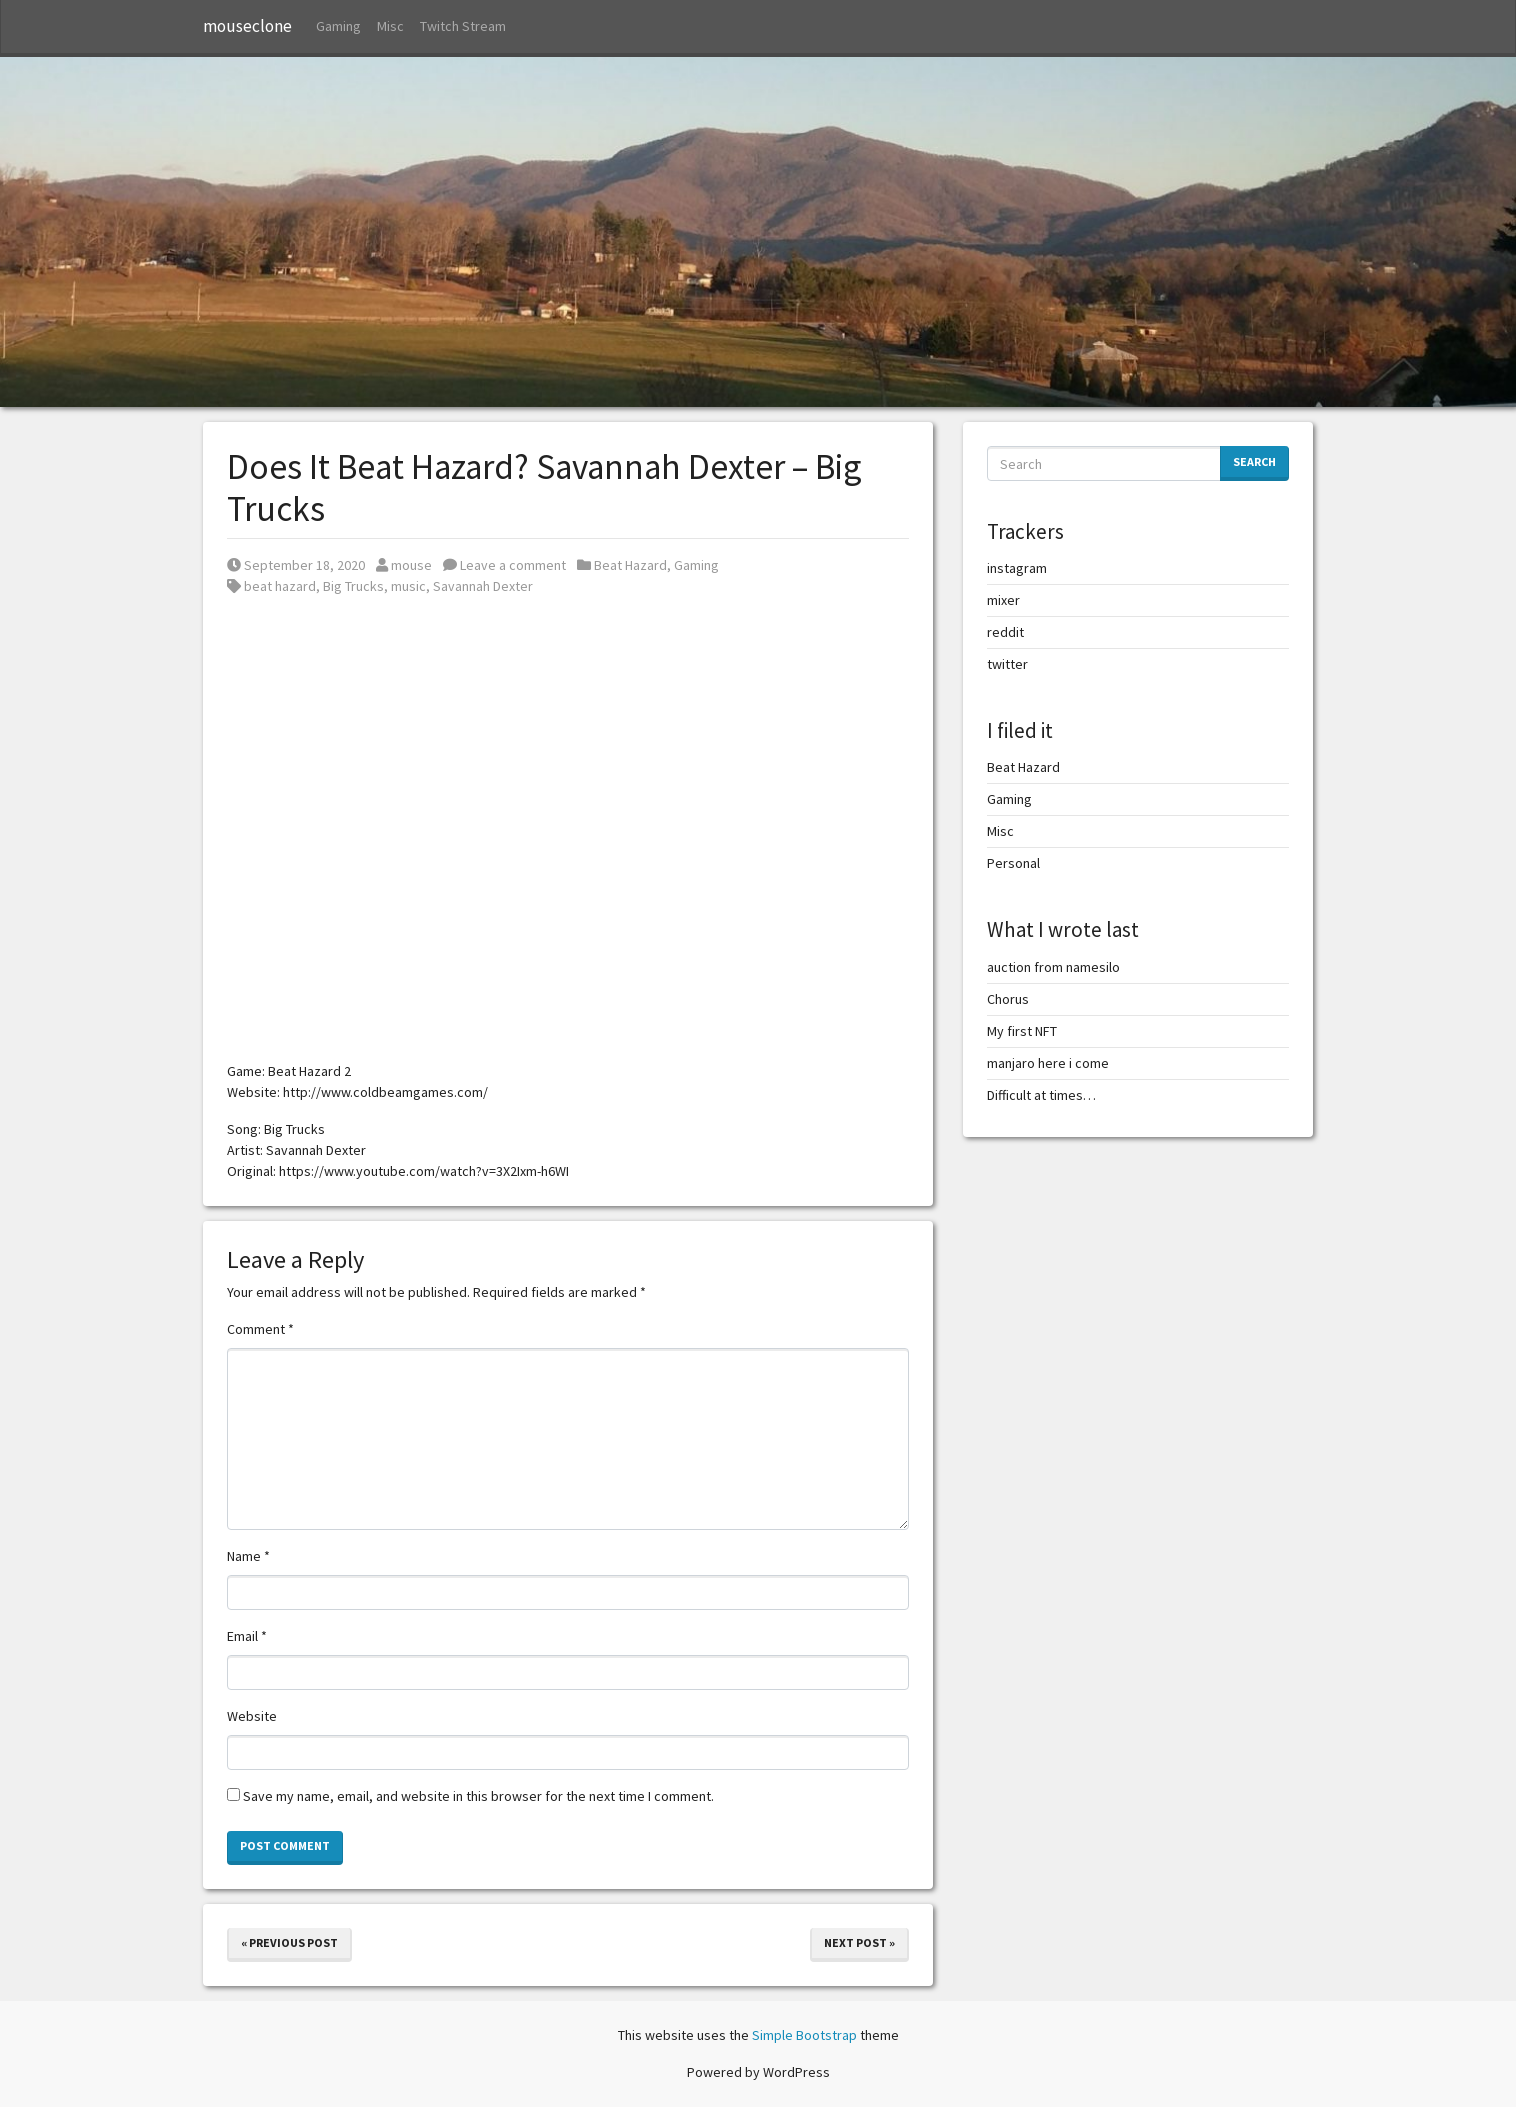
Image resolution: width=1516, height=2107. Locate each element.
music (408, 586)
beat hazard (280, 586)
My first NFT (1022, 1031)
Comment (260, 1329)
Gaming (338, 26)
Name (248, 1556)
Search (1254, 461)
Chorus (1008, 999)
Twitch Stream (463, 26)
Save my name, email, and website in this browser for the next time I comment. (478, 1796)
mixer (1003, 600)
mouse (404, 565)
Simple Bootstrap (804, 2035)
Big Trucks (353, 586)
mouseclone (247, 26)
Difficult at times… (1041, 1095)
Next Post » (859, 1942)
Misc (390, 26)
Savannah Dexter (483, 586)
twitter (1007, 664)
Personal (1013, 863)
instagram (1017, 568)
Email (247, 1636)
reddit (1005, 632)
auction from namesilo (1053, 967)
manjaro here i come (1048, 1063)
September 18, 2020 (296, 565)
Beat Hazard (630, 565)
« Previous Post (289, 1942)
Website (252, 1716)
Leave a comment (504, 565)
